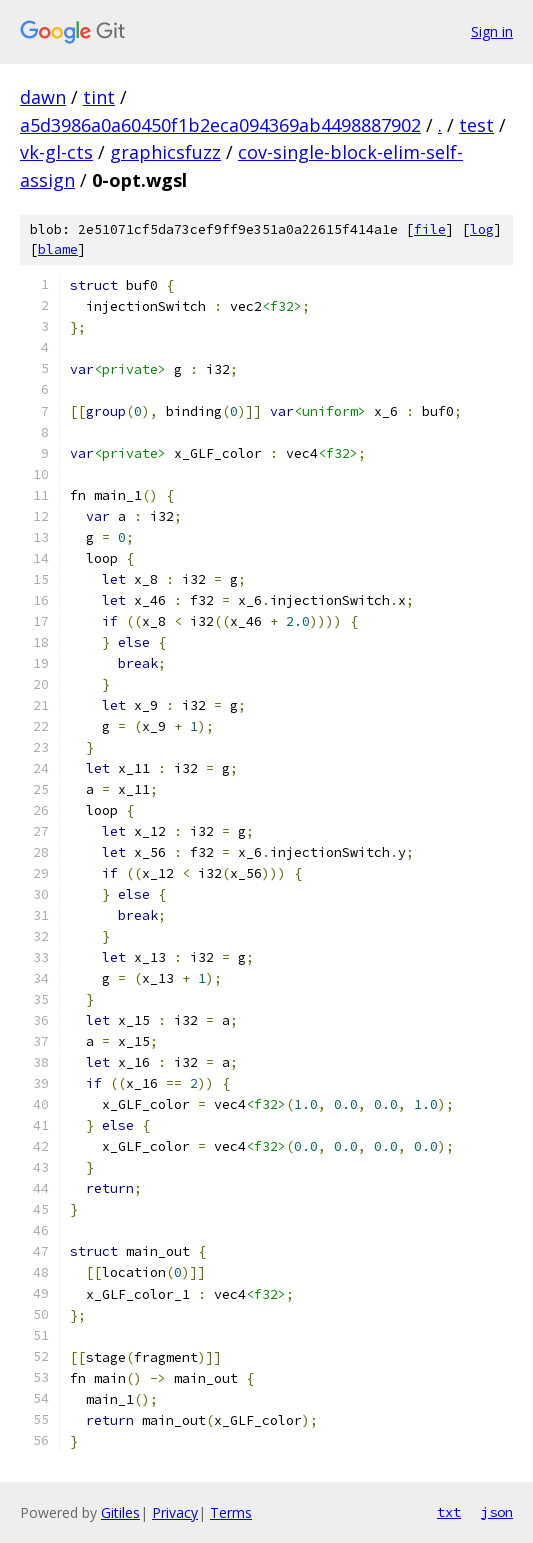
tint (99, 97)
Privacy (175, 1512)
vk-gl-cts (56, 152)
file (430, 229)
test (476, 125)
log (482, 229)
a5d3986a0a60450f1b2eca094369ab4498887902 (220, 125)
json (497, 1512)
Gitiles (120, 1512)
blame (58, 249)
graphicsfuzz (165, 152)
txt (449, 1512)
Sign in (492, 31)
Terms (231, 1512)
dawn (43, 97)
